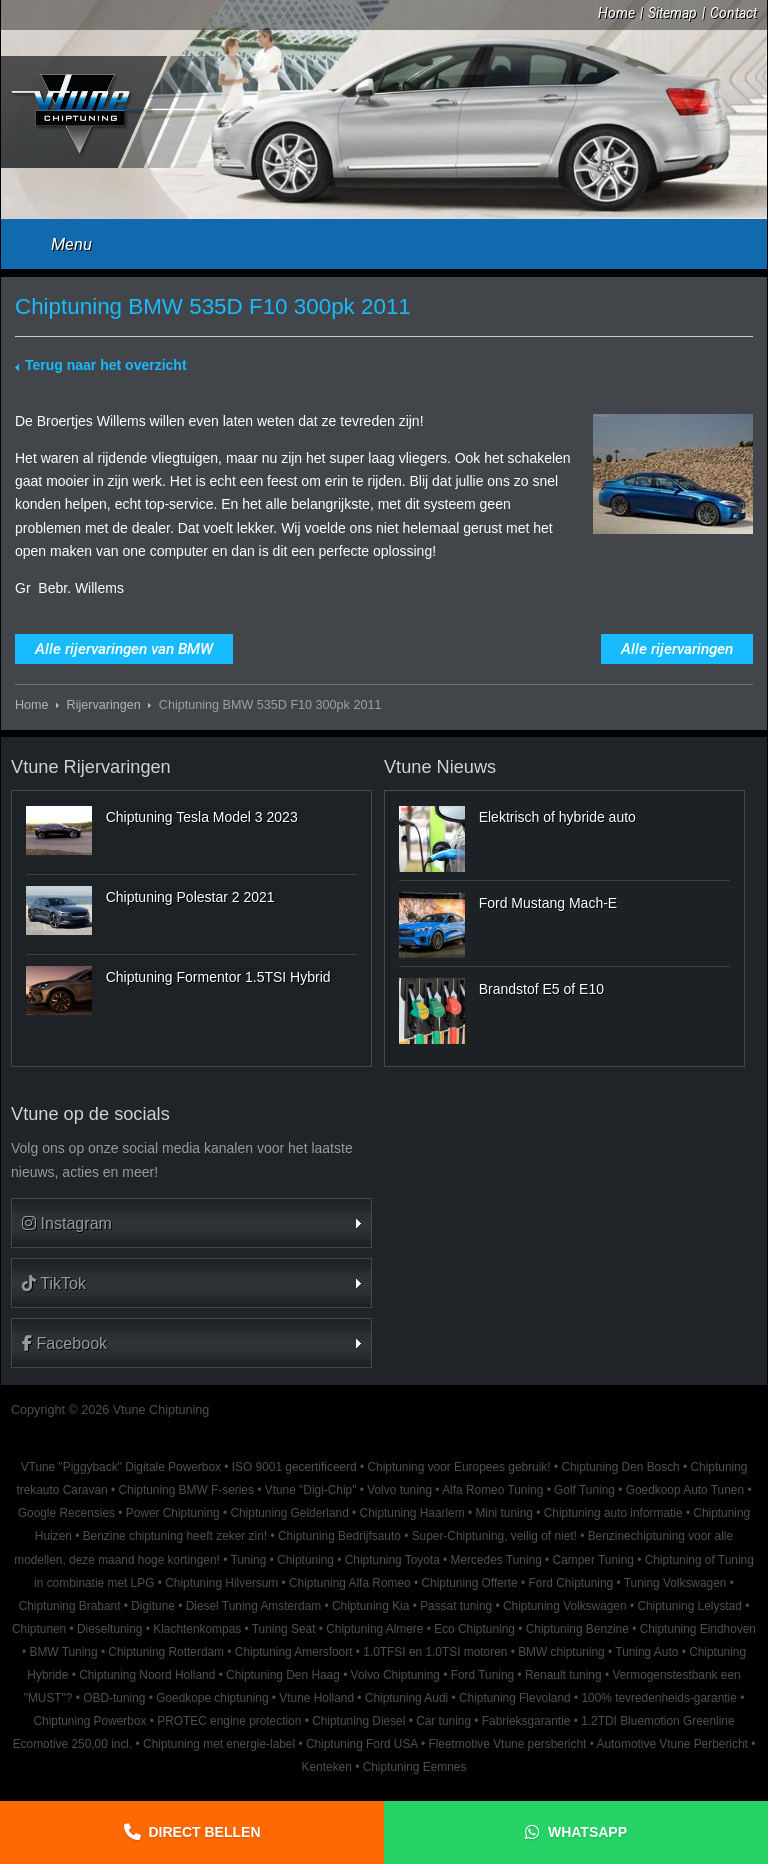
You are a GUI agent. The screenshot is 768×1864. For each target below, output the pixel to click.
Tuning (248, 1560)
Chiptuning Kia (370, 1606)
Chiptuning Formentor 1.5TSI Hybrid (218, 977)
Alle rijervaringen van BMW (124, 649)
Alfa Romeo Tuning (492, 1490)
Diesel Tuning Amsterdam (253, 1606)
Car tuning (443, 1721)
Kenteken (327, 1767)
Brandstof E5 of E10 (541, 989)
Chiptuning (305, 1560)
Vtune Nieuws (440, 767)
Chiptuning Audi (406, 1698)
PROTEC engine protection (229, 1721)
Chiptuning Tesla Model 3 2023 (202, 817)
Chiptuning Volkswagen (565, 1606)
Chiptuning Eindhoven (698, 1629)
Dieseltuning (109, 1629)
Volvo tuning (399, 1490)
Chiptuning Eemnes (415, 1767)
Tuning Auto (646, 1652)
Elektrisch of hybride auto (557, 817)
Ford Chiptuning (571, 1583)
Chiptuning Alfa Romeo (350, 1583)
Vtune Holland (316, 1698)
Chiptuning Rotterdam (166, 1652)
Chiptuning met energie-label (219, 1744)
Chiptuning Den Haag (283, 1675)
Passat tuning (456, 1606)
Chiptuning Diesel (358, 1721)
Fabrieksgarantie (526, 1721)
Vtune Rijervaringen (91, 767)
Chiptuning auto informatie (613, 1513)
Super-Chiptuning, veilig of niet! (494, 1536)
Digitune (153, 1606)
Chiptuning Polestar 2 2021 (190, 897)
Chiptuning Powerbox (89, 1721)
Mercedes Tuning (496, 1560)
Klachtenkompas (197, 1629)
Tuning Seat (284, 1629)
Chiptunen (39, 1629)
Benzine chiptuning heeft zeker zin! (175, 1536)
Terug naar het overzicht (106, 365)
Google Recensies (66, 1513)
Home (616, 13)
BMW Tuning (63, 1652)
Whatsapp (587, 1832)
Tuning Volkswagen (675, 1583)
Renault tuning (563, 1675)
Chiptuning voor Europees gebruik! (458, 1467)
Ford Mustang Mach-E (548, 903)
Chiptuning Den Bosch (620, 1467)
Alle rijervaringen (677, 649)
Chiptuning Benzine (577, 1629)
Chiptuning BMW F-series (185, 1490)
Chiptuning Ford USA (362, 1744)
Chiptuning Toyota (392, 1560)
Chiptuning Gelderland (289, 1513)
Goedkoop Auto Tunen (685, 1490)
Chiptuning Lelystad (689, 1606)
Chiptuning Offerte (469, 1583)
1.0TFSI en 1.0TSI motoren (435, 1652)
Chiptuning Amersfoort (294, 1652)
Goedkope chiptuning (212, 1698)
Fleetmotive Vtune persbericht (507, 1744)
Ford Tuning (482, 1675)
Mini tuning (504, 1513)
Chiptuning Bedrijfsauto (339, 1536)
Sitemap (672, 13)
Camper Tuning (593, 1560)
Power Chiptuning (173, 1513)
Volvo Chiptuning (395, 1675)
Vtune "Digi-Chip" (311, 1490)
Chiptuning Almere (374, 1629)
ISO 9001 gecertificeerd (294, 1467)
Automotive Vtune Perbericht (672, 1744)
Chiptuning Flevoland (515, 1698)
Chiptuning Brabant (70, 1606)
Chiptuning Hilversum (221, 1583)
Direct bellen (205, 1832)
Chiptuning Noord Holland (147, 1675)
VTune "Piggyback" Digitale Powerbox (121, 1467)
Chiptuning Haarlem (412, 1513)
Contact (733, 13)
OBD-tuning (114, 1698)
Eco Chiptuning (474, 1629)
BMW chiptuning (561, 1652)
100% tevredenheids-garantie (658, 1698)
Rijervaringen (104, 705)
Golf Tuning (584, 1490)
